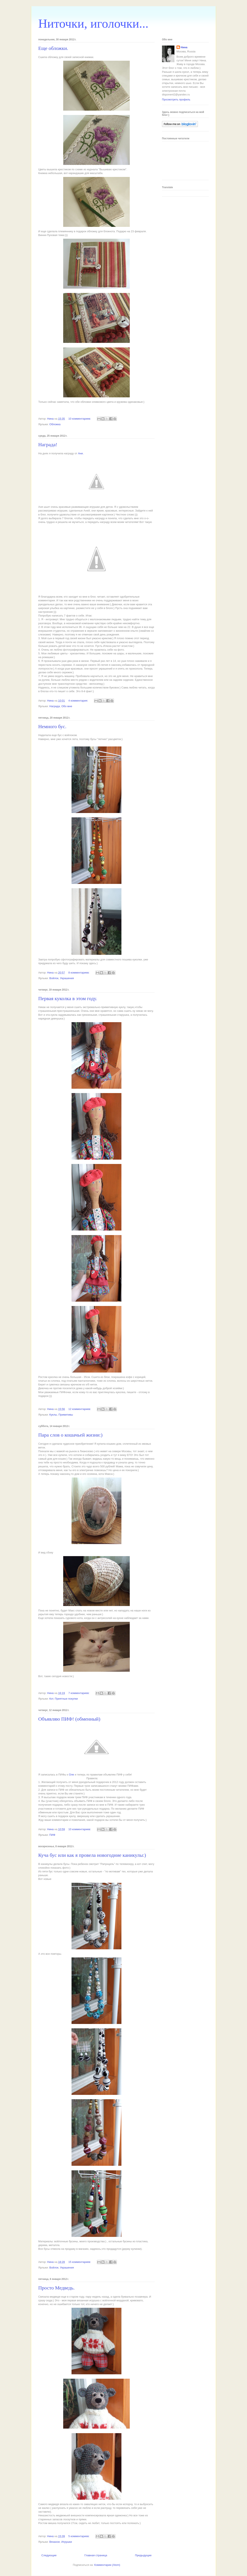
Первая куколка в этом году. (67, 998)
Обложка (55, 424)
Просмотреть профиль (176, 99)
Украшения (67, 978)
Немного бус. (52, 726)
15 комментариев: (80, 2261)
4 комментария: (78, 700)
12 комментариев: (80, 1409)
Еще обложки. (53, 48)
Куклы (53, 1414)
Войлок (53, 978)
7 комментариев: (79, 1693)
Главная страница (95, 2555)
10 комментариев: (80, 418)
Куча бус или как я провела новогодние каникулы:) (92, 1855)
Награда (54, 706)
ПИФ (52, 1834)
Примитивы (65, 1414)
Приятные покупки (66, 1698)
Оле (71, 1774)
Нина (184, 47)
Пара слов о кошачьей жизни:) (70, 1435)
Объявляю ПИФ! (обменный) (69, 1719)
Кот (51, 1698)
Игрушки (66, 2541)
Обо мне (66, 706)
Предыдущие (143, 2555)
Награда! (47, 444)
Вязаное (54, 2541)
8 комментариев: (79, 972)
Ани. (81, 453)
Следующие (49, 2555)
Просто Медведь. (56, 2288)
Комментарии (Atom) (107, 2564)
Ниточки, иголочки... (93, 23)
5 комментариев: (79, 2536)
